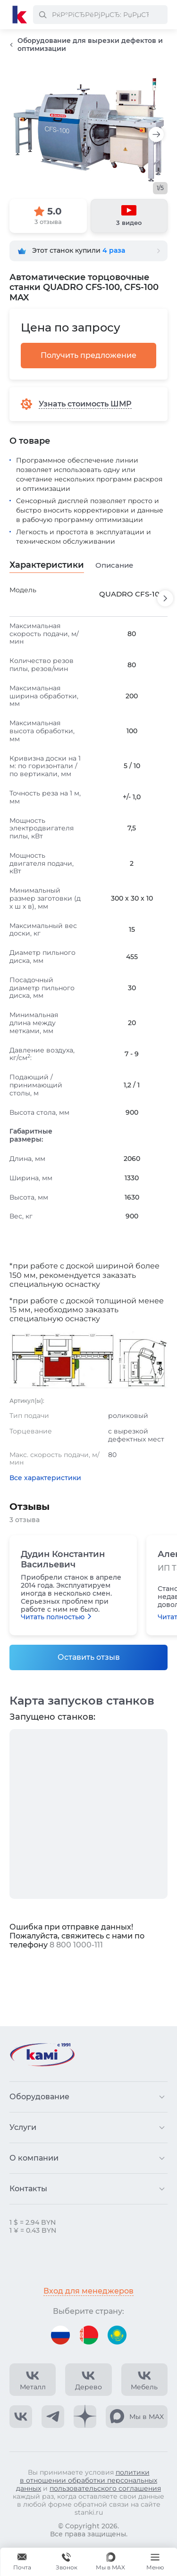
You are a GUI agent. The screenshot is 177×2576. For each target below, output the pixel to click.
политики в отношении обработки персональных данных (86, 2480)
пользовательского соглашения (105, 2488)
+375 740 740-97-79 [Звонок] (66, 2561)
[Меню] (155, 2561)
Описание (114, 565)
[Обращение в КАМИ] (22, 2561)
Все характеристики (45, 1478)
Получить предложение (88, 355)
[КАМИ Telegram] (53, 2416)
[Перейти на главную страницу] (19, 15)
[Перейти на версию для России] (60, 2335)
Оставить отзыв (89, 1657)
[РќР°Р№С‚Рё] (42, 14)
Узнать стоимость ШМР (85, 403)
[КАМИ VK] (20, 2416)
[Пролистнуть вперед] (165, 598)
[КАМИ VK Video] (32, 2379)
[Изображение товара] (88, 130)
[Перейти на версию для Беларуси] (88, 2335)
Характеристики (46, 565)
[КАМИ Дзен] (85, 2416)
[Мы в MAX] (110, 2561)
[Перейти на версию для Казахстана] (117, 2335)
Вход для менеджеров (88, 2290)
